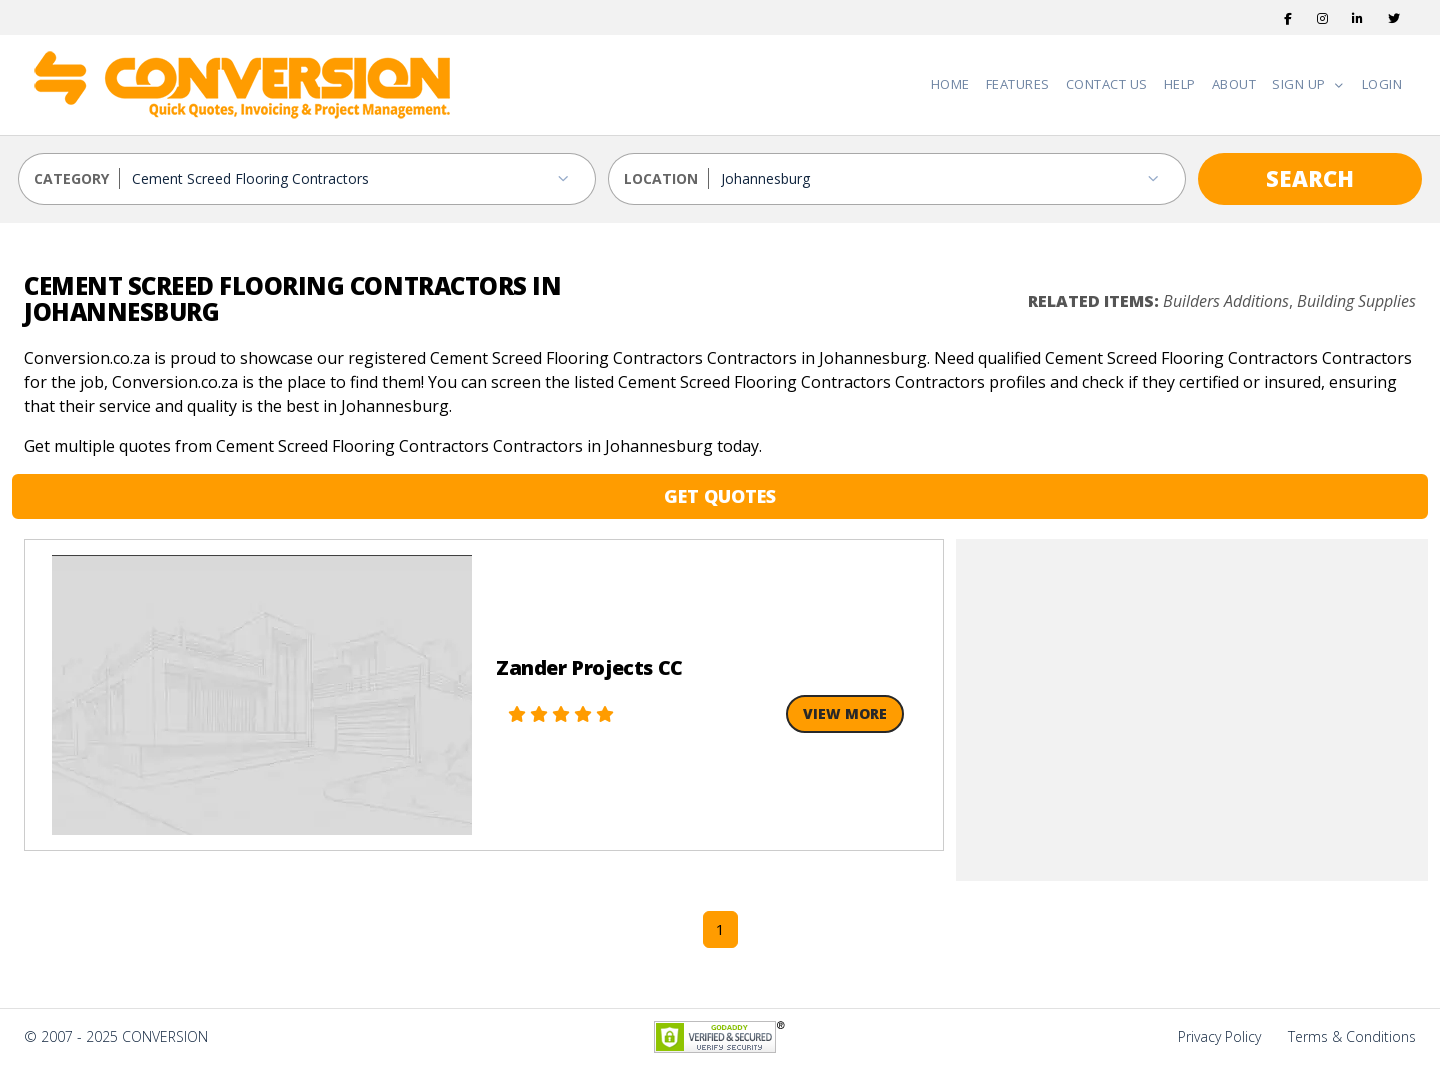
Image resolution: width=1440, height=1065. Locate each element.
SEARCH (1310, 178)
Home (950, 84)
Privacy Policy (1219, 1036)
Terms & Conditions (1352, 1036)
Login (1382, 84)
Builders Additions (1226, 301)
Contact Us (1107, 84)
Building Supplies (1356, 301)
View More (845, 713)
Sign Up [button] (1300, 84)
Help (1180, 84)
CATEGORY (71, 178)
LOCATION (661, 178)
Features (1018, 84)
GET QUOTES (720, 496)
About (1234, 84)
